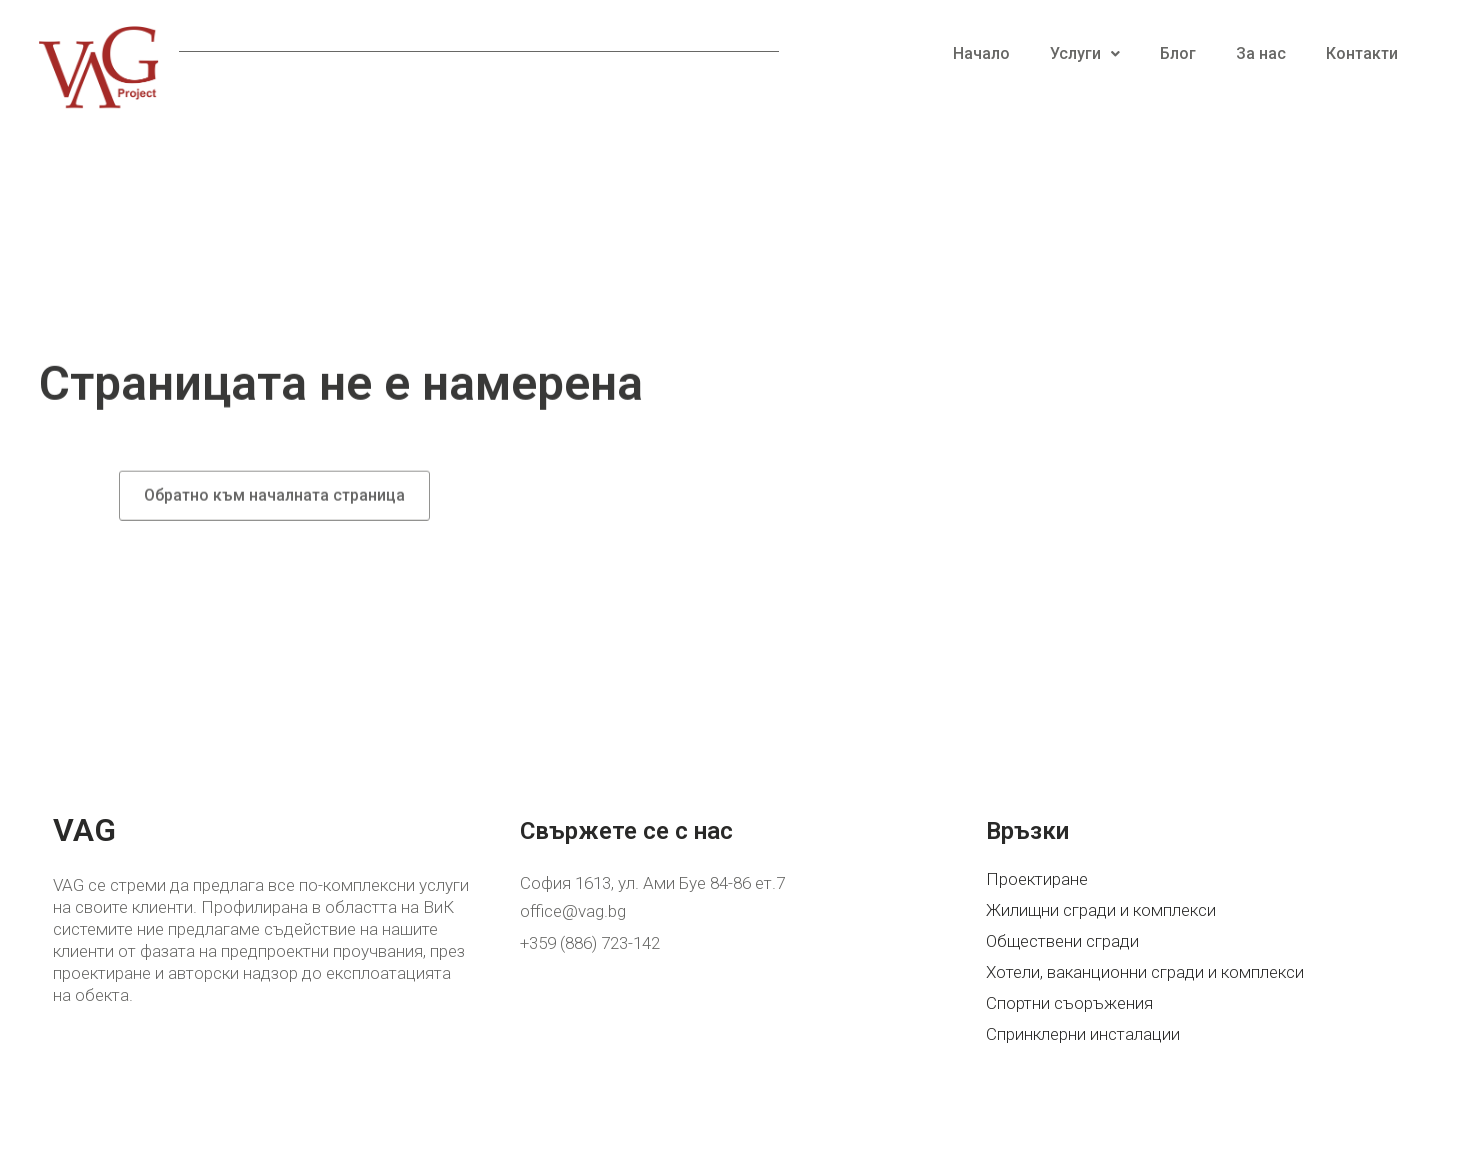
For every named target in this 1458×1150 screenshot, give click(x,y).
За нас (1261, 53)
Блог (1178, 53)
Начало (981, 53)
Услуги (1085, 53)
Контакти (1362, 53)
